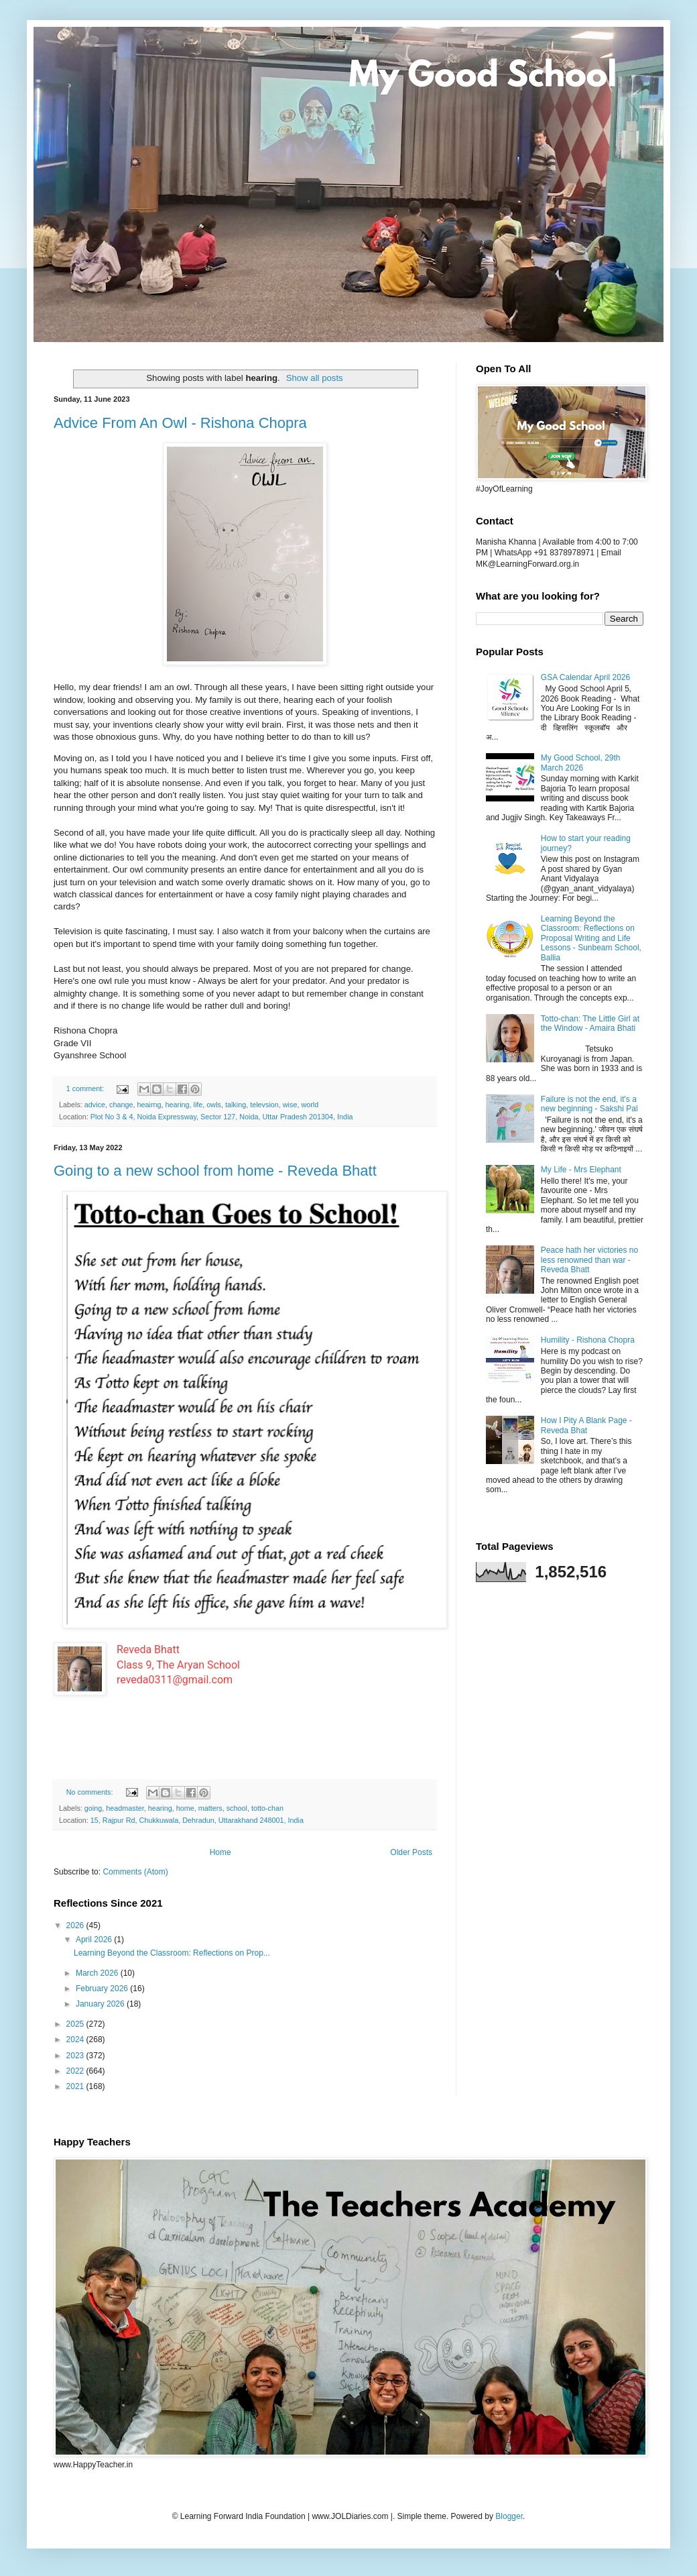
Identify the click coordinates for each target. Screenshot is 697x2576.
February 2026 (103, 1988)
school (237, 1808)
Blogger (509, 2516)
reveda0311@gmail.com (175, 1679)
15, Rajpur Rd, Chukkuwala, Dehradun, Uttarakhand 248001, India (197, 1820)
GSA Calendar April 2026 (585, 677)
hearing (178, 1105)
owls (213, 1105)
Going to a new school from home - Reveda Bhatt (215, 1170)
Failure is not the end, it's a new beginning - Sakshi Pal (589, 1104)
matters (210, 1808)
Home (220, 1852)
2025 (76, 2024)
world (309, 1105)
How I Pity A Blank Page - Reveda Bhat (586, 1425)
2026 (76, 1925)
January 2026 (101, 2004)
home (185, 1808)
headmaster (124, 1808)
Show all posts (314, 378)
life (198, 1105)
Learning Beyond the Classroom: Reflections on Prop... (172, 1953)
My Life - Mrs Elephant (581, 1169)
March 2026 (98, 1973)
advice (94, 1105)
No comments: (90, 1792)
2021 (76, 2086)
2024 (76, 2039)
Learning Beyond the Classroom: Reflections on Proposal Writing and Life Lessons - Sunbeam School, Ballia (591, 938)
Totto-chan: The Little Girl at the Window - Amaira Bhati (590, 1023)
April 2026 (95, 1939)
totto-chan (267, 1808)
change (121, 1105)
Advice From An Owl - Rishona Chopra (180, 422)
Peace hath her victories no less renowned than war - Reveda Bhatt (589, 1259)
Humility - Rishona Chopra (588, 1340)
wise (290, 1105)
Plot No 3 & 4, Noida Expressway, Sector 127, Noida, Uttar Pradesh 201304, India (221, 1117)
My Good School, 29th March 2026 (581, 762)
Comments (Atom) (135, 1872)
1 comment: (86, 1088)
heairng (149, 1105)
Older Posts (411, 1852)
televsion (264, 1105)
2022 (76, 2071)
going (93, 1808)
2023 (76, 2055)
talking (235, 1105)
